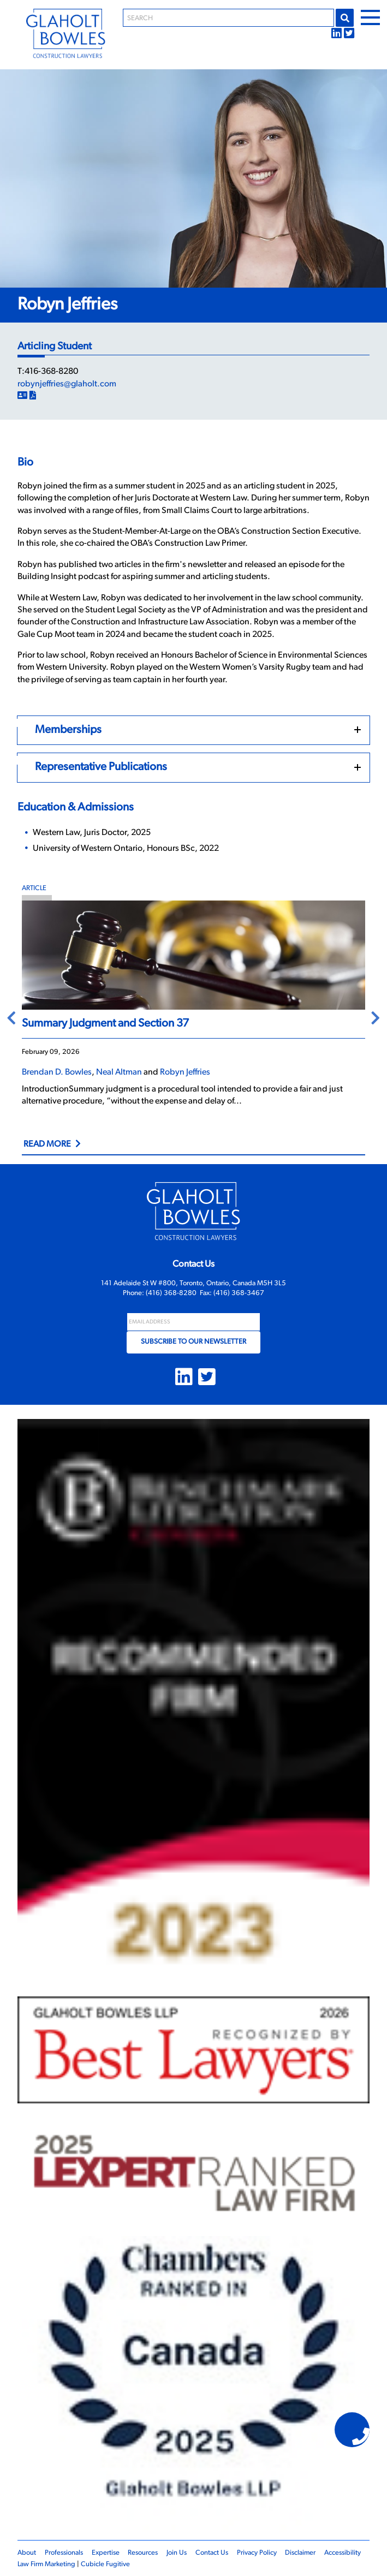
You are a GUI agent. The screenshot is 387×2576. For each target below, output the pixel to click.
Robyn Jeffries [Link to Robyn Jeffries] (185, 1072)
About (26, 2552)
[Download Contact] (22, 396)
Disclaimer (300, 2552)
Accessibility (342, 2552)
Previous (11, 1019)
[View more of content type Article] (193, 888)
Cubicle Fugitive (105, 2564)
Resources (143, 2552)
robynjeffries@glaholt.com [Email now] (66, 384)
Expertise (106, 2552)
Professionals (64, 2552)
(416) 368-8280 (171, 1293)
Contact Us (211, 2552)
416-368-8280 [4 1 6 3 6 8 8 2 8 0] (51, 371)
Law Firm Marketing (46, 2564)
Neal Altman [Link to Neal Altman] (119, 1072)
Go (345, 18)
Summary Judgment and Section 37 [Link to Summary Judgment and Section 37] (105, 1023)
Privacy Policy (257, 2552)
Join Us (176, 2552)
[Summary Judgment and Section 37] (193, 955)
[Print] (32, 396)
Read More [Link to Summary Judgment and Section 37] (47, 1144)
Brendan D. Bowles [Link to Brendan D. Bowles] (57, 1072)
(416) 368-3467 (238, 1293)
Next (375, 1019)
